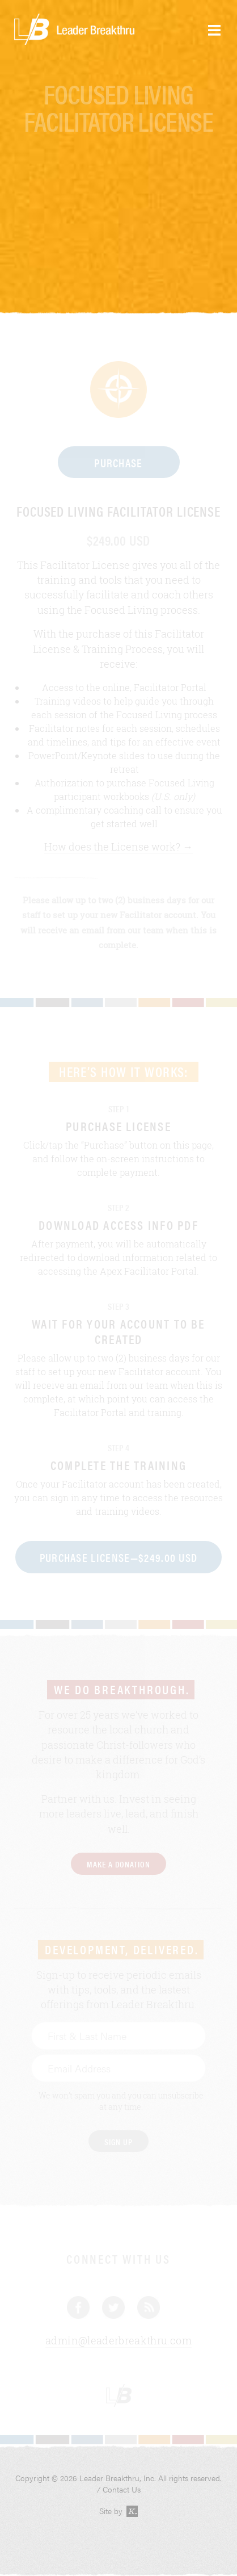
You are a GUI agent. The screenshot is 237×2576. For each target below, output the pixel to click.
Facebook (78, 2307)
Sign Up (118, 2141)
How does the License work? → (118, 846)
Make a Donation (118, 1864)
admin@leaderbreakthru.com (118, 2340)
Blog (148, 2307)
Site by (118, 2511)
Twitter (113, 2307)
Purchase (118, 462)
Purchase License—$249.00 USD (119, 1557)
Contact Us (122, 2489)
